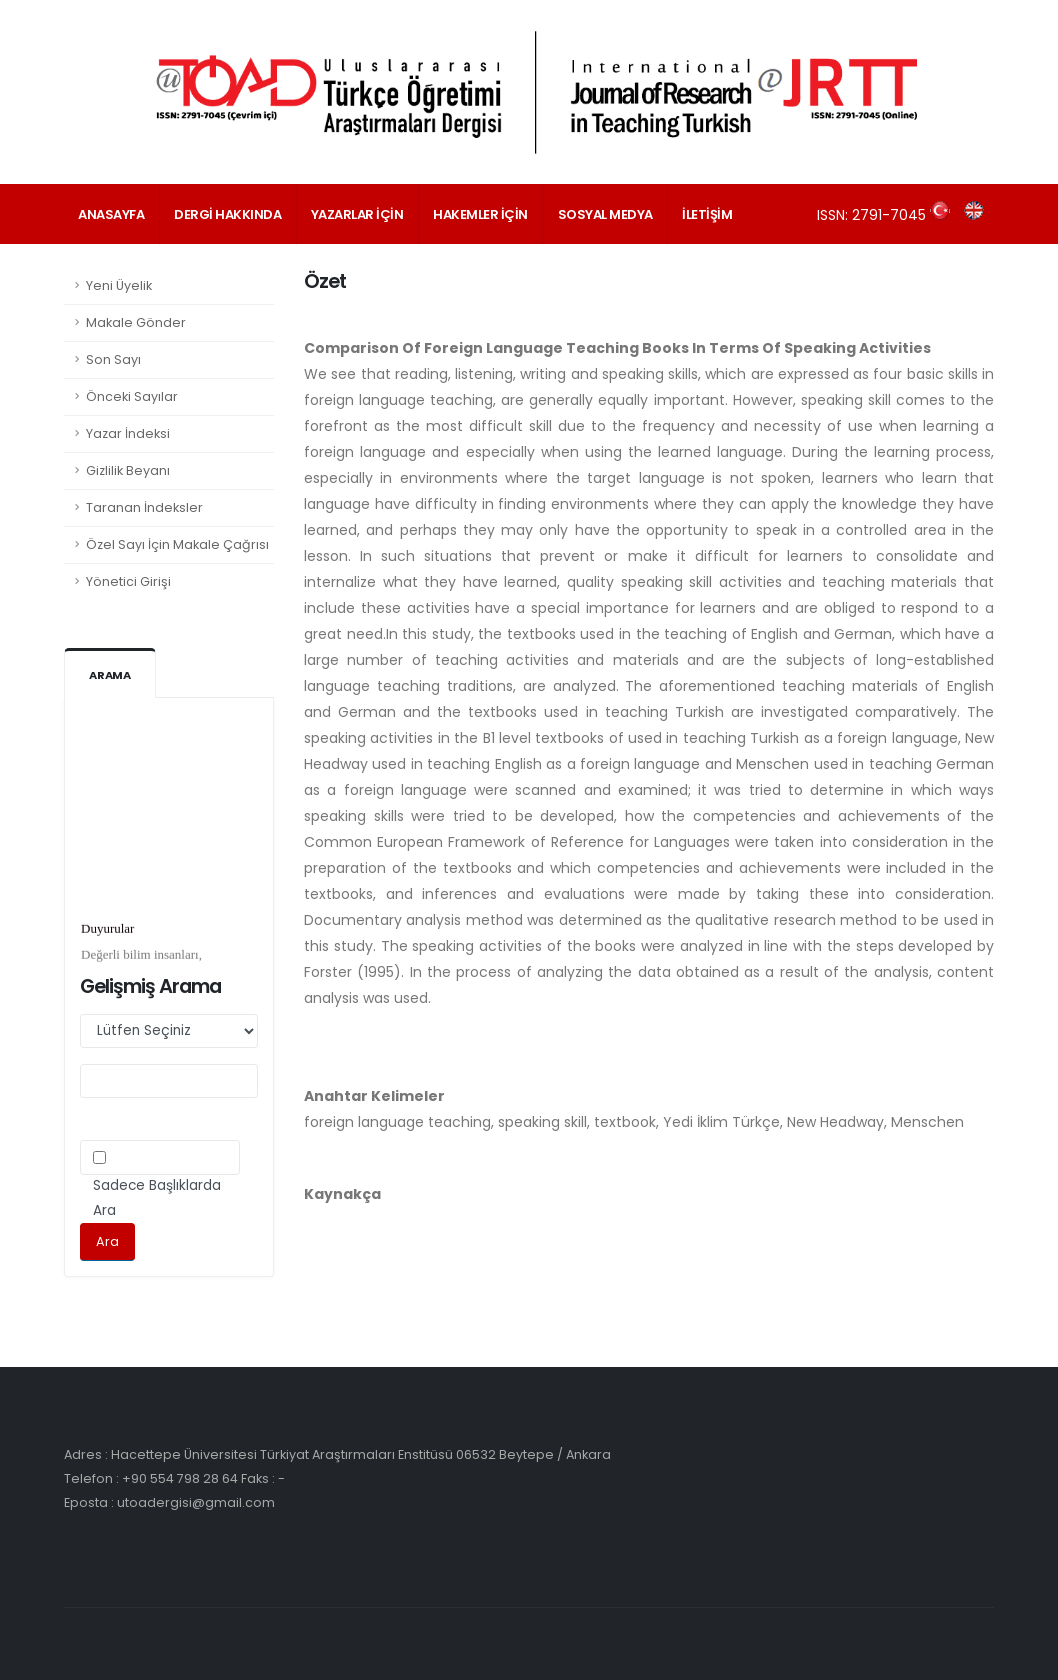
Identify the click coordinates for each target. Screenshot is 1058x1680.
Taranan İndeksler (144, 507)
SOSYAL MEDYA (605, 214)
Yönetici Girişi (128, 581)
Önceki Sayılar (132, 396)
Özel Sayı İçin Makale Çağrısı (177, 544)
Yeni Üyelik (119, 285)
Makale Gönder (136, 322)
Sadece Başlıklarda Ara (157, 1198)
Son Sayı (113, 359)
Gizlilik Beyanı (128, 470)
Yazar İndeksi (128, 433)
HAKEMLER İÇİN (480, 214)
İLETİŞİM (707, 214)
